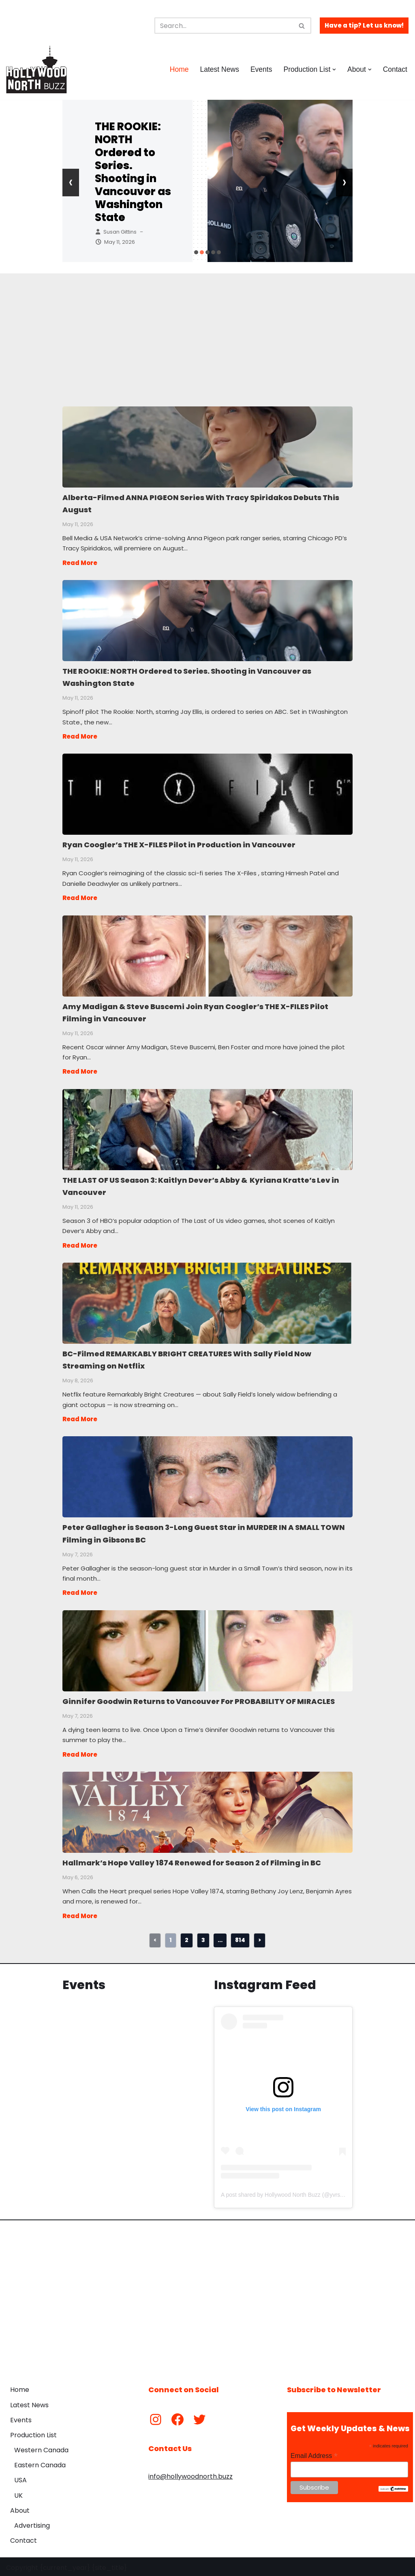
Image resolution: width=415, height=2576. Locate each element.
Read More (79, 562)
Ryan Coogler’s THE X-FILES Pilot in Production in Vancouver (207, 793)
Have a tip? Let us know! (364, 25)
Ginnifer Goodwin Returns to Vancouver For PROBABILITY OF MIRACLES (207, 1648)
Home (178, 69)
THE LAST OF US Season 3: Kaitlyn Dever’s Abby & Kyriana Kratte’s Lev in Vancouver (207, 1128)
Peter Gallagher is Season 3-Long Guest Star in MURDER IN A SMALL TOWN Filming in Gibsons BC (207, 1474)
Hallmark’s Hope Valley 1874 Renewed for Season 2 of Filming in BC (207, 1809)
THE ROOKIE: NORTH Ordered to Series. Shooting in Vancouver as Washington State (133, 172)
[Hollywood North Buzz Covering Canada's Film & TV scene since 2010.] (36, 69)
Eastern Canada (40, 2463)
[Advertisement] (207, 330)
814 (240, 1938)
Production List (33, 2432)
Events (261, 69)
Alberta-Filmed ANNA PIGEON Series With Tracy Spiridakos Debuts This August (207, 446)
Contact (395, 69)
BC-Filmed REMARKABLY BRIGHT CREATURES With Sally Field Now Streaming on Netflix (207, 1301)
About (20, 2508)
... (220, 1938)
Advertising (32, 2523)
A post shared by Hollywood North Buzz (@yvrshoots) (288, 2192)
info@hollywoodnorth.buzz (190, 2474)
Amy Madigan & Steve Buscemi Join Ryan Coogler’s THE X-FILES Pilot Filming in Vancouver (207, 954)
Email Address (314, 2453)
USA (20, 2478)
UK (18, 2493)
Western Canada (41, 2448)
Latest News (219, 69)
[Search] (223, 25)
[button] (334, 69)
